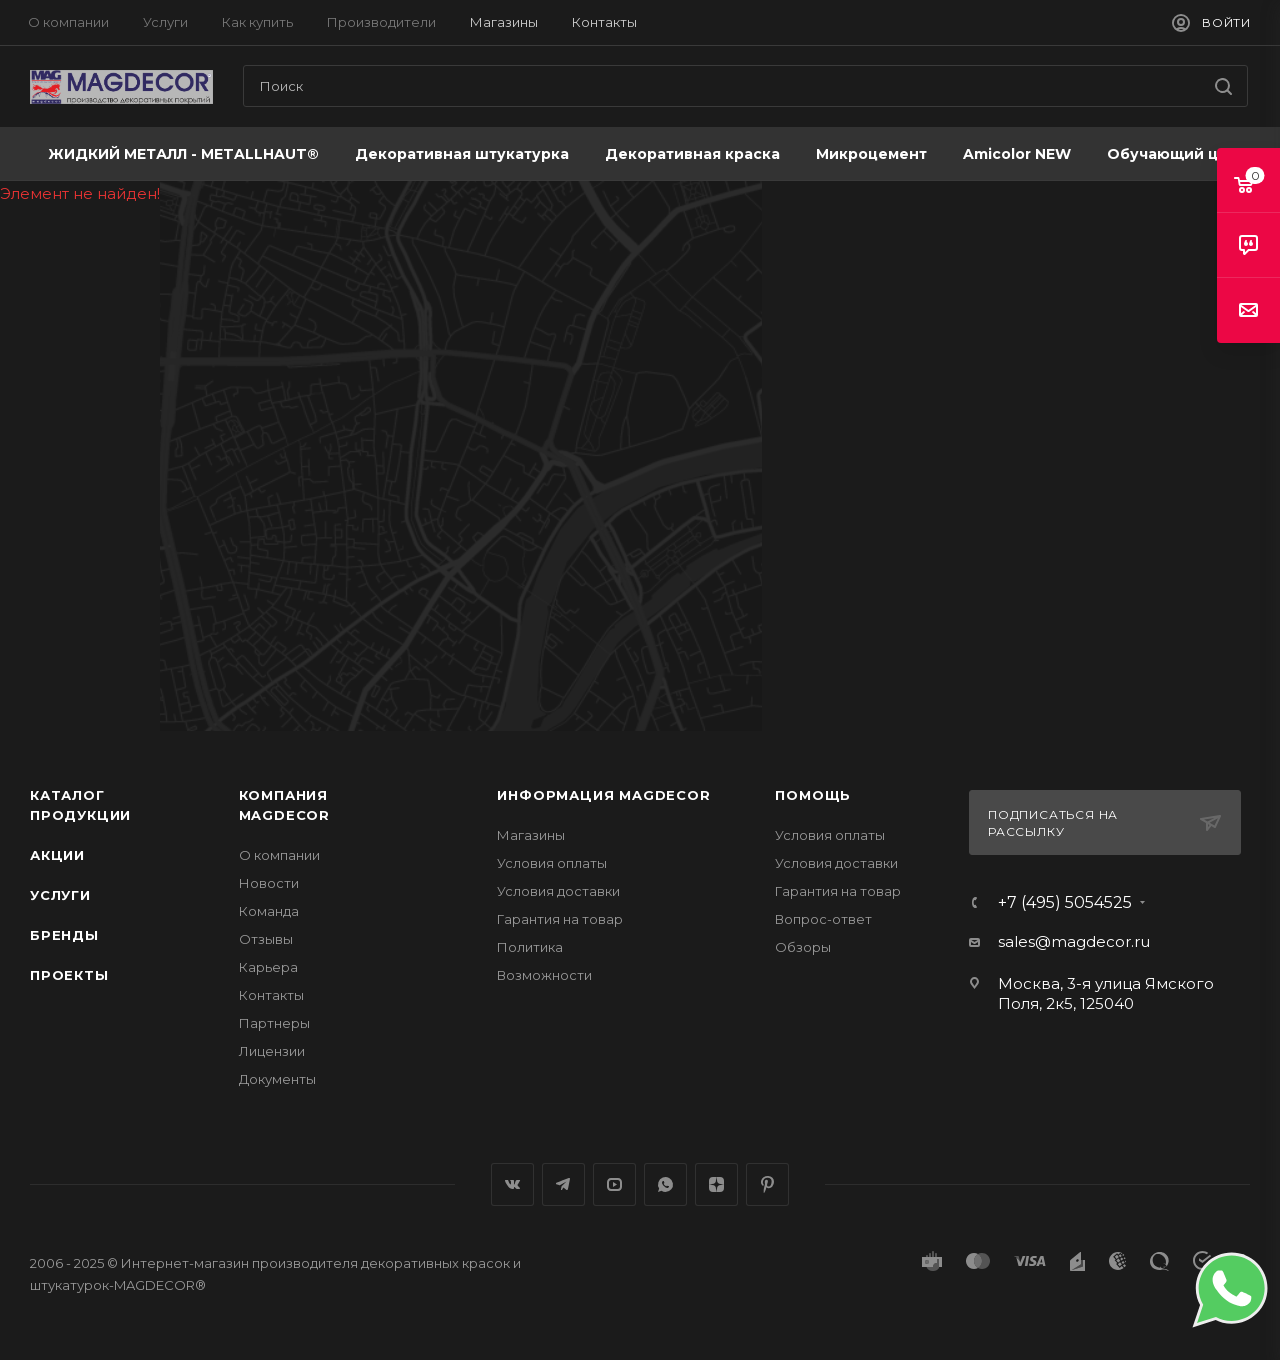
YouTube (614, 1184)
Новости (269, 883)
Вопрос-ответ (823, 919)
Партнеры (274, 1023)
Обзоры (803, 947)
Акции (57, 855)
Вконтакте (512, 1184)
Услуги (60, 895)
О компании (279, 855)
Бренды (64, 935)
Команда (269, 911)
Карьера (268, 967)
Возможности (544, 975)
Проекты (69, 975)
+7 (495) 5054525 (1065, 903)
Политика (530, 947)
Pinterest (767, 1184)
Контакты (271, 995)
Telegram (563, 1184)
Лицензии (272, 1051)
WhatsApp (665, 1184)
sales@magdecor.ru (1074, 941)
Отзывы (266, 939)
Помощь (813, 795)
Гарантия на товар (560, 919)
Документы (277, 1079)
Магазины (531, 835)
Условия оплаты (552, 863)
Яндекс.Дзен (716, 1184)
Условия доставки (558, 891)
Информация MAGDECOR (603, 795)
